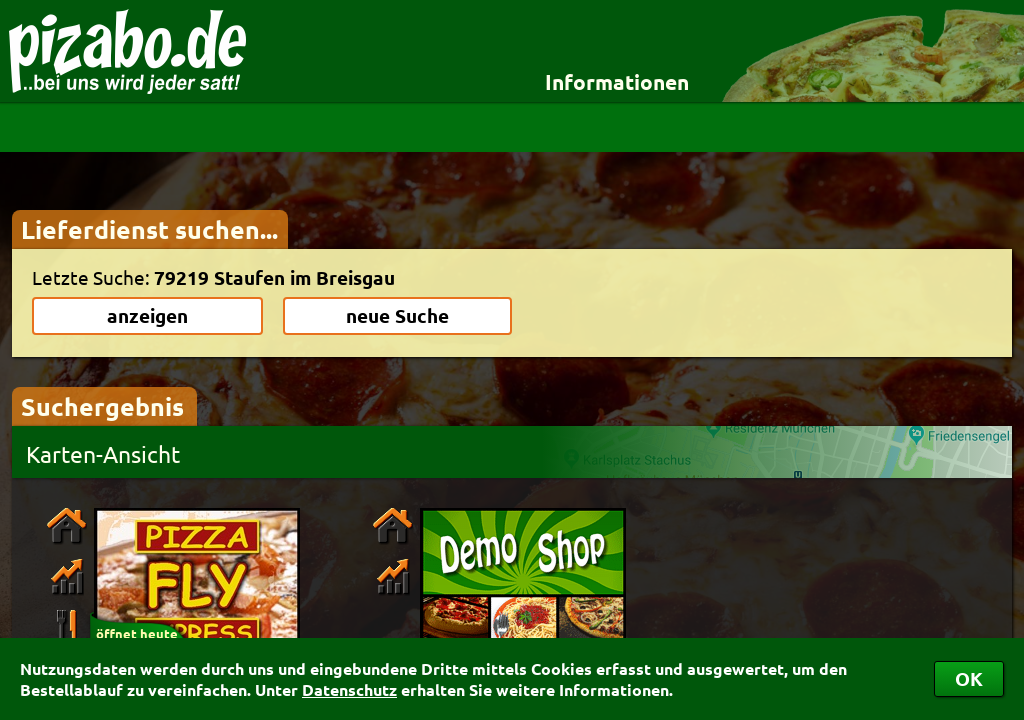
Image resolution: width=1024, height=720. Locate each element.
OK (969, 678)
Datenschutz (349, 689)
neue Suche (397, 315)
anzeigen (147, 315)
